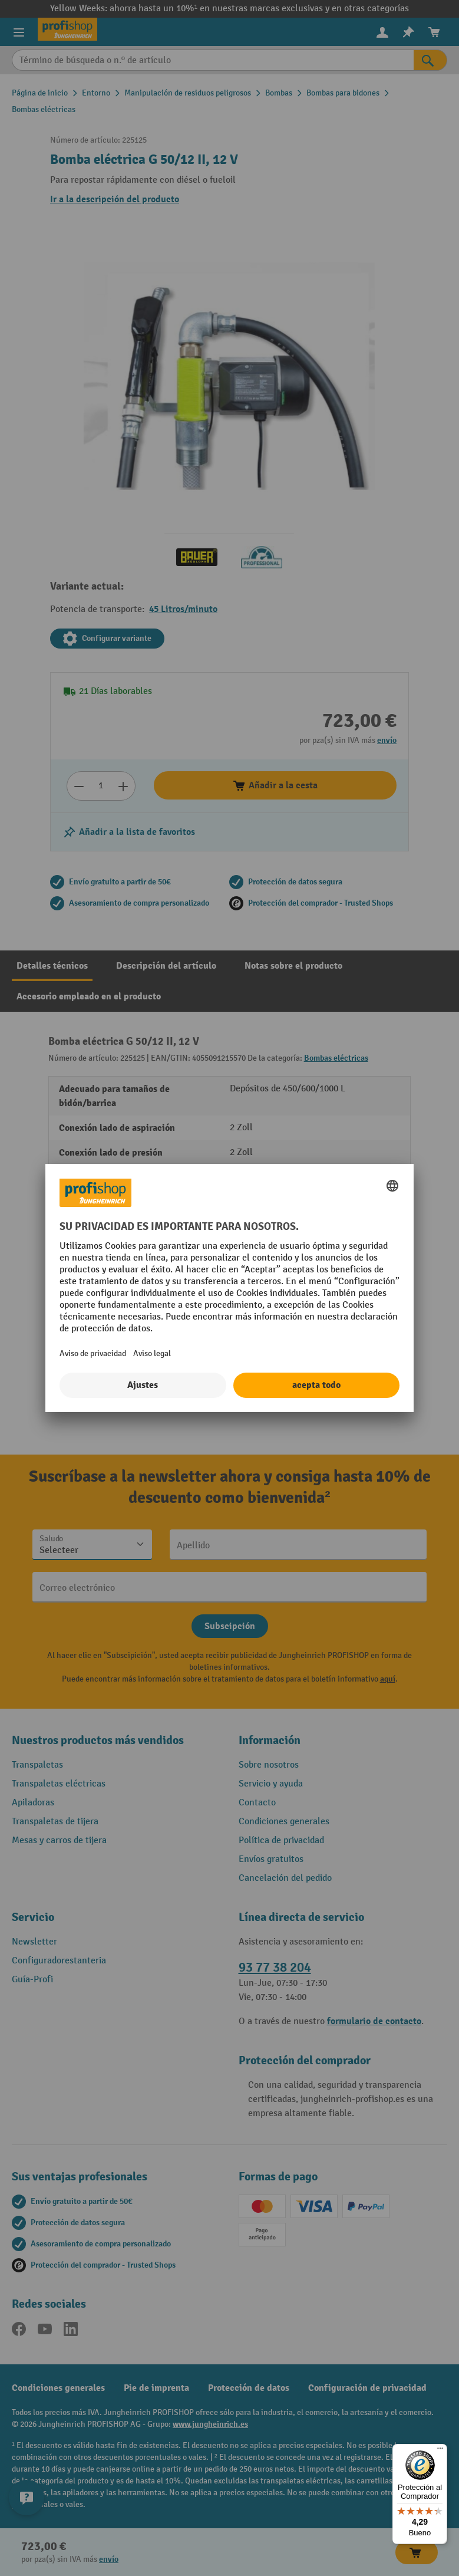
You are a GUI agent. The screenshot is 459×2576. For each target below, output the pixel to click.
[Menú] (440, 2451)
